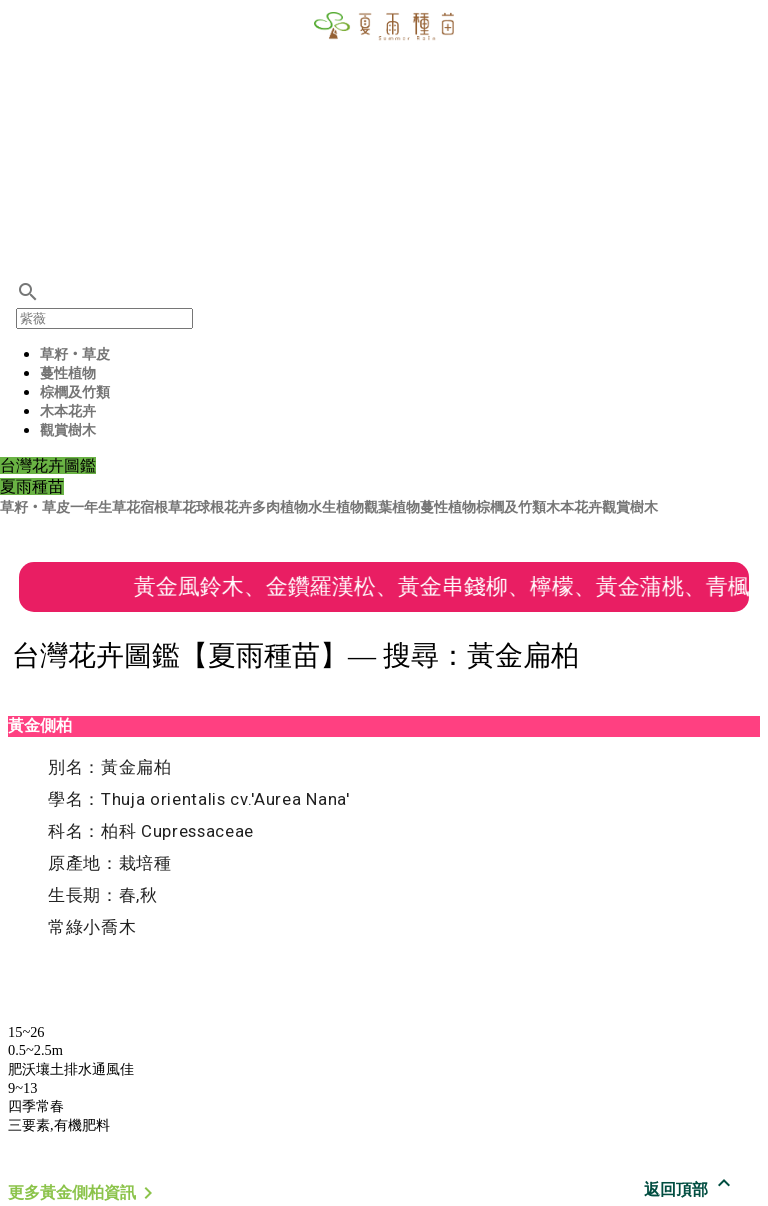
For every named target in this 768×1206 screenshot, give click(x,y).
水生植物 (336, 507)
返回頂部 (690, 1189)
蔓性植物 (68, 373)
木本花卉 (68, 411)
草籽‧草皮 (75, 354)
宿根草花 (168, 507)
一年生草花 (105, 507)
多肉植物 (280, 507)
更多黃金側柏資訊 (84, 1192)
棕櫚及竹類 (75, 392)
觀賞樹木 (68, 430)
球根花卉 (224, 507)
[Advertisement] (384, 140)
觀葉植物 (392, 507)
